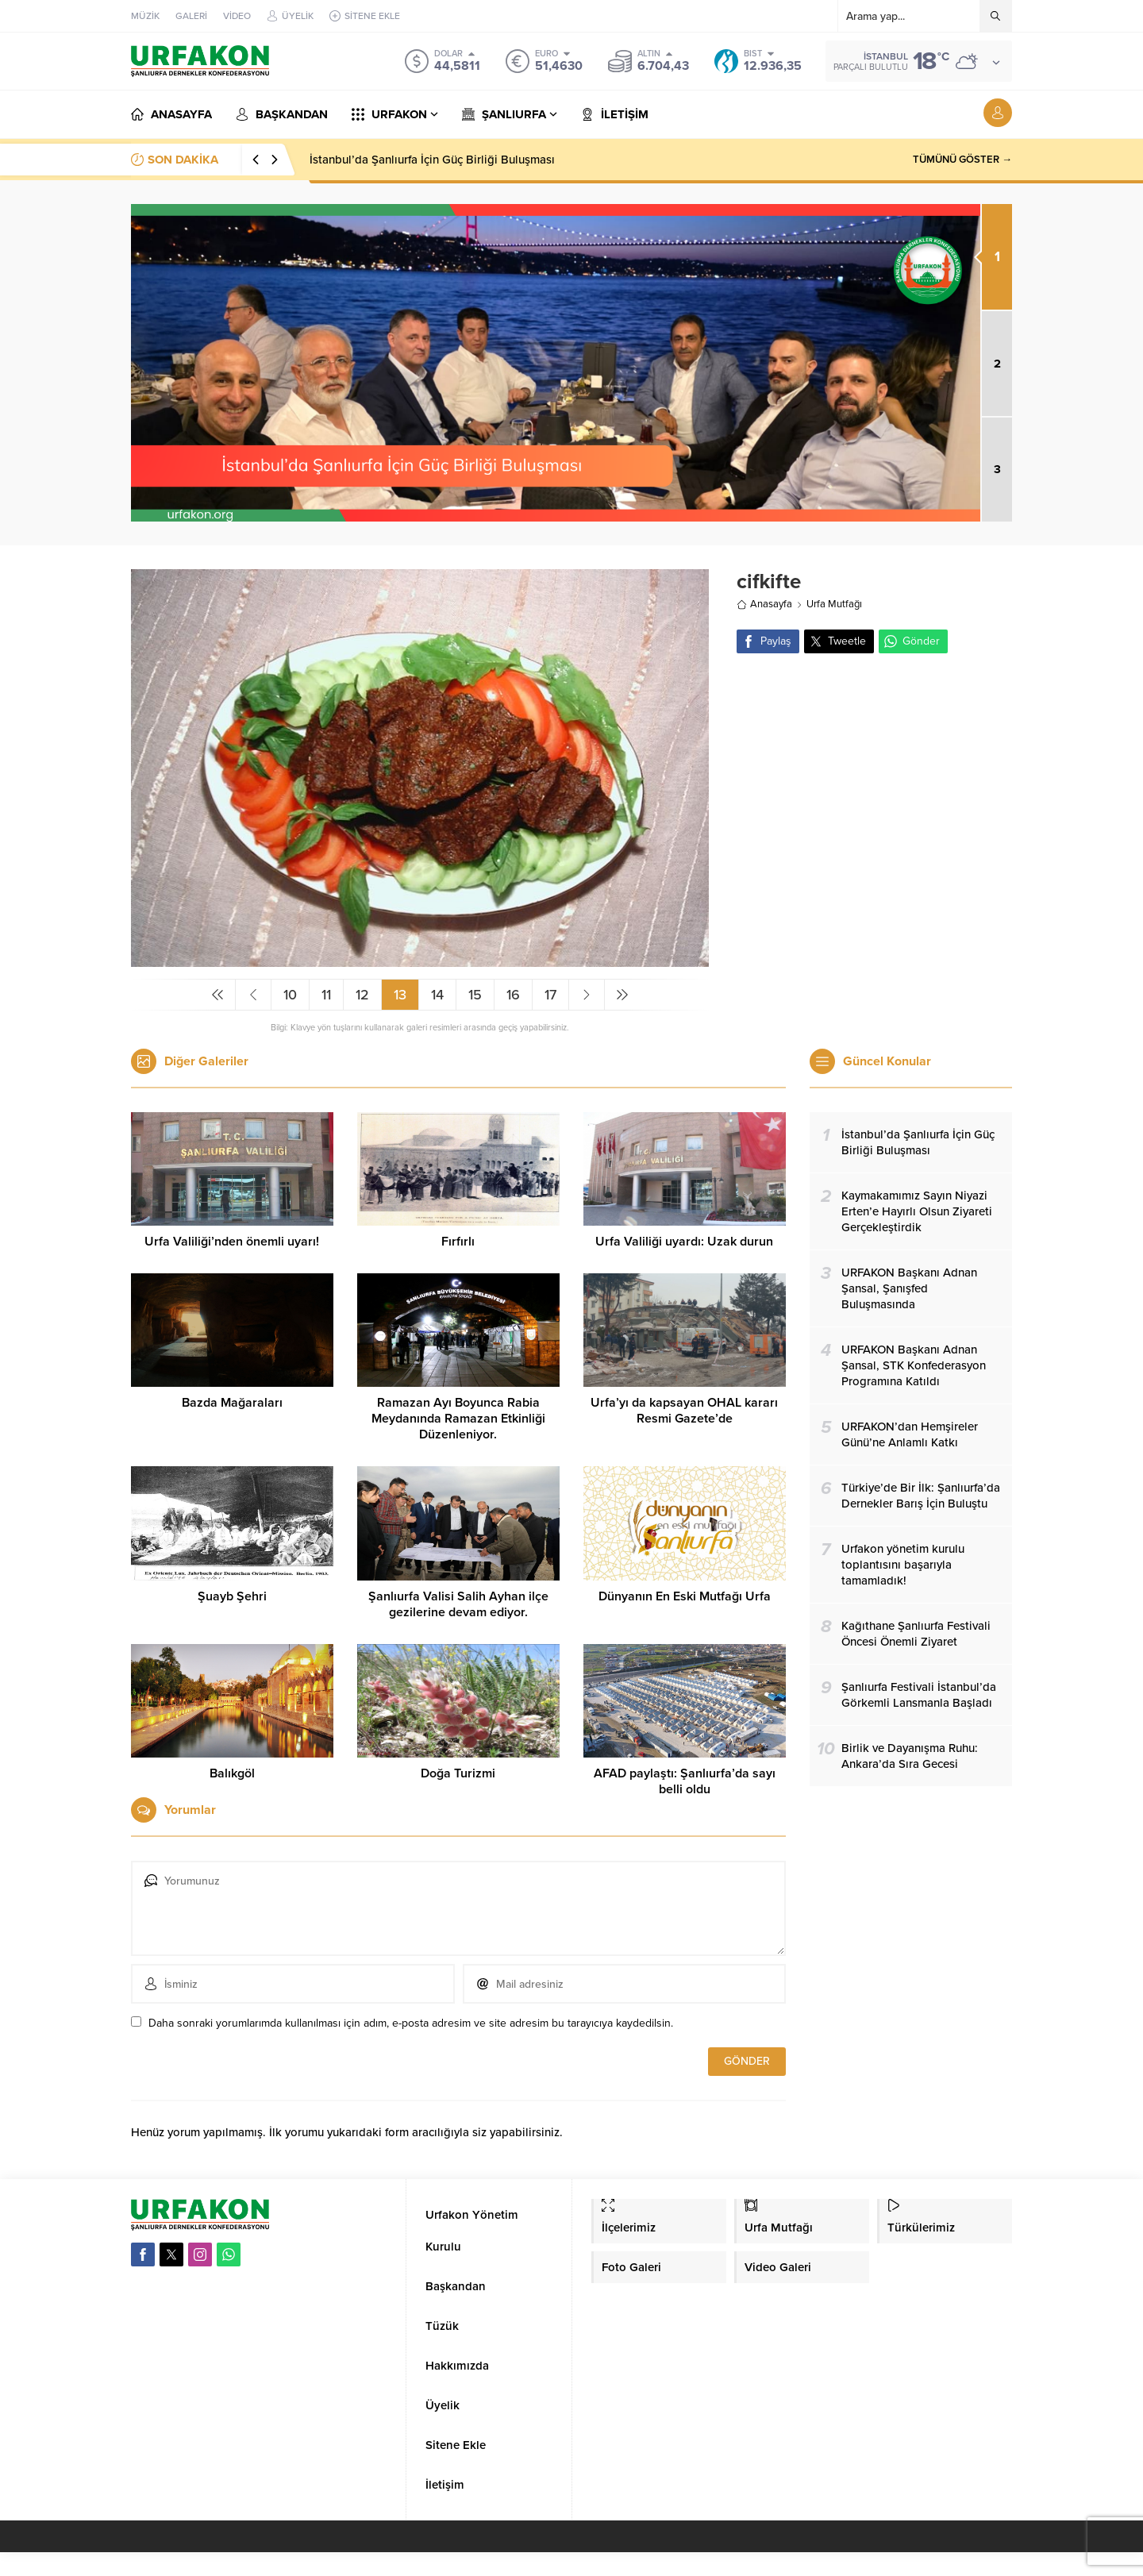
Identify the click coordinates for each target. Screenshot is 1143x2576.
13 (400, 994)
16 (513, 994)
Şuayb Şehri (232, 1596)
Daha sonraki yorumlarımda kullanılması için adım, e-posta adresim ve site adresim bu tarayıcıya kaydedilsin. (410, 2023)
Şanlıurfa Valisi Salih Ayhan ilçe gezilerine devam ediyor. (458, 1604)
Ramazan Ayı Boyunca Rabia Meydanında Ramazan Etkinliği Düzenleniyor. (458, 1418)
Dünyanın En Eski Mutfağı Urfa (684, 1596)
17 (550, 994)
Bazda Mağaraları (232, 1403)
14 (437, 994)
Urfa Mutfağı (834, 604)
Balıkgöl (232, 1773)
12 (362, 994)
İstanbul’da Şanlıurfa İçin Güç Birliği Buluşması (432, 159)
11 (326, 994)
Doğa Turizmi (458, 1773)
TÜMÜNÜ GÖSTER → (962, 159)
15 (475, 994)
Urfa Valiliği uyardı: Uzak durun (684, 1241)
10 (290, 994)
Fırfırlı (458, 1241)
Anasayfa (764, 604)
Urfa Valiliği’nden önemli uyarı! (231, 1241)
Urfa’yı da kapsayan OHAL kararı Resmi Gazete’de (684, 1411)
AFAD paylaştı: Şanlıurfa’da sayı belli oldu (684, 1781)
